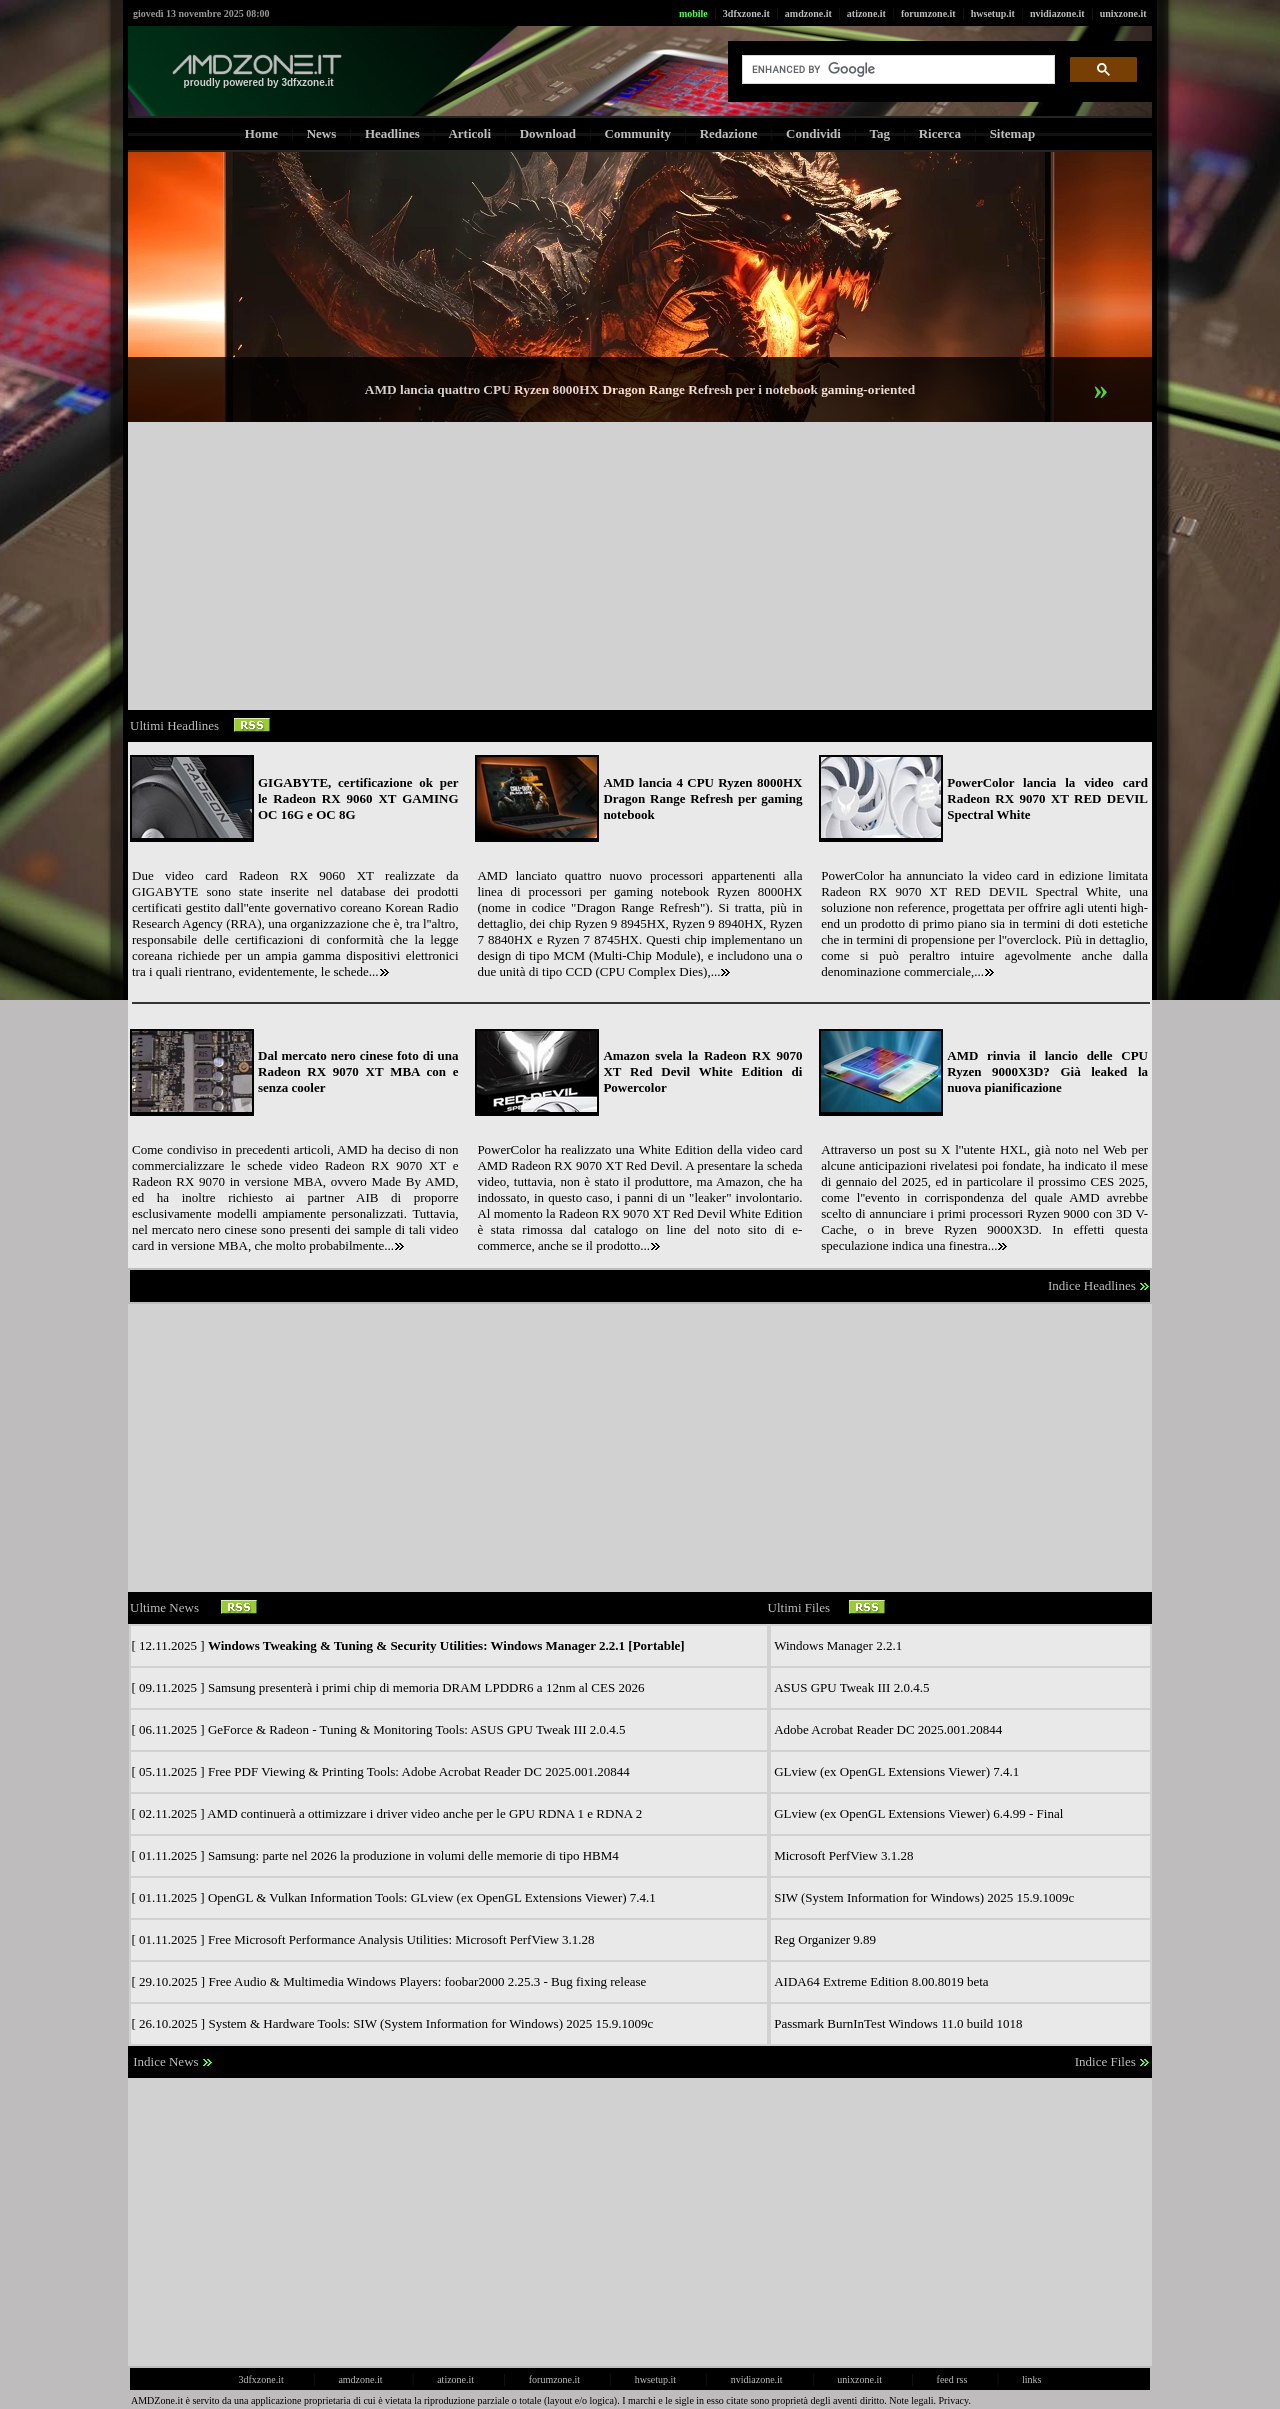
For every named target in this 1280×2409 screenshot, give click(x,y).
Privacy (954, 2400)
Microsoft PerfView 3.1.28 (843, 1855)
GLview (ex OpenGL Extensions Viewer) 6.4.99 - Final (918, 1813)
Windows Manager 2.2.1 (838, 1645)
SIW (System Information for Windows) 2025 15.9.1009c (924, 1897)
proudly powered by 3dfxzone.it (259, 82)
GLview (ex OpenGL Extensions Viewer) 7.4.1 (896, 1771)
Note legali (911, 2400)
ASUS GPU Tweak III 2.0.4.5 (851, 1687)
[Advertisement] (640, 566)
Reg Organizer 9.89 (825, 1939)
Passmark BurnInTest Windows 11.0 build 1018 (898, 2023)
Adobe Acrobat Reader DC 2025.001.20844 (888, 1729)
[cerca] (896, 70)
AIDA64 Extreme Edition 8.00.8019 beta (881, 1981)
